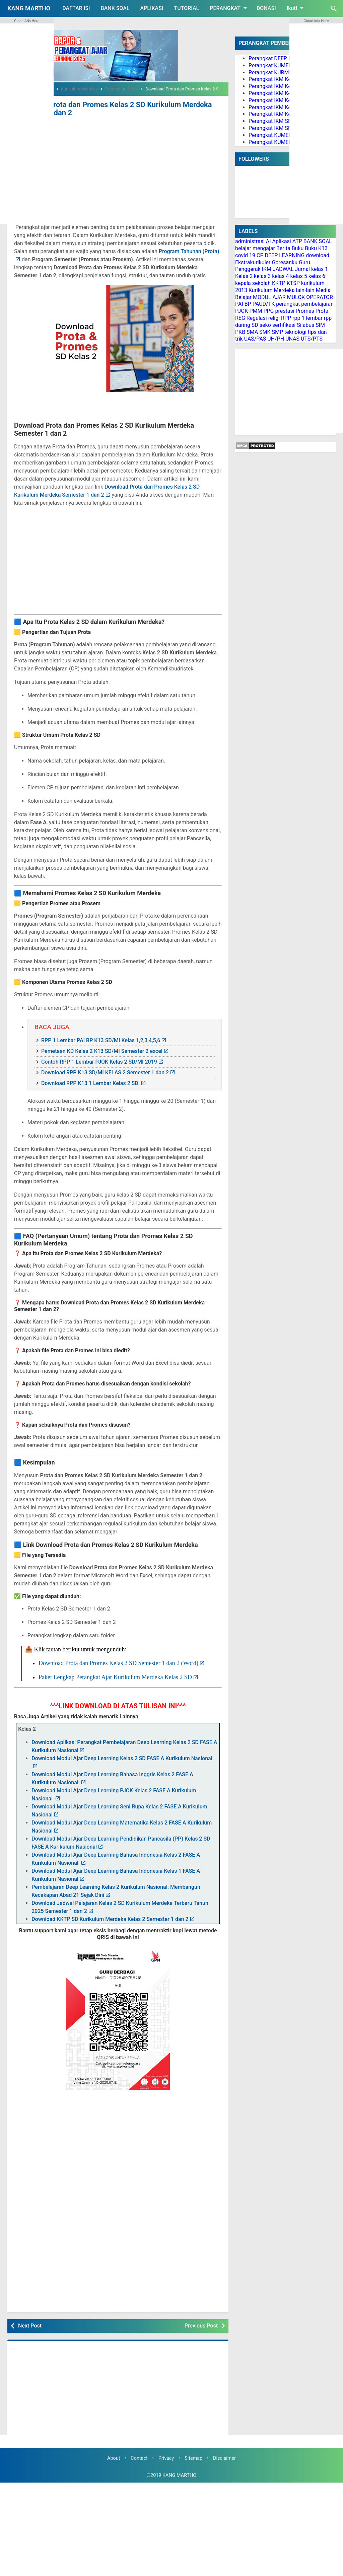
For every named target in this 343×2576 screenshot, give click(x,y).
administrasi (250, 241)
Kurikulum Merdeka (272, 290)
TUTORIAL (186, 8)
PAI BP (243, 304)
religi (274, 318)
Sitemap (193, 2456)
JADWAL (283, 269)
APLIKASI (151, 8)
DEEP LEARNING (284, 255)
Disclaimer (224, 2456)
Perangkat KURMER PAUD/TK (284, 72)
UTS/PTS (312, 339)
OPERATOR (319, 297)
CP (260, 255)
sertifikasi (284, 325)
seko (265, 325)
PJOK (241, 311)
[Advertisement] (118, 167)
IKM (266, 269)
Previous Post (201, 2324)
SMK (265, 332)
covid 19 (245, 255)
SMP (277, 332)
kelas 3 (262, 276)
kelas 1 (319, 269)
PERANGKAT (229, 8)
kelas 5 (298, 276)
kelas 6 (316, 276)
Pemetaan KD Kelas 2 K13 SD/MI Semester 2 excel (101, 1050)
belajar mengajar (255, 248)
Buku (298, 248)
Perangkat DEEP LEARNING (281, 58)
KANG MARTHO (28, 8)
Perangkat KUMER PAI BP (279, 135)
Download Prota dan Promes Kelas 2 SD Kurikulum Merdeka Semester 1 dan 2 (104, 108)
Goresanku (284, 262)
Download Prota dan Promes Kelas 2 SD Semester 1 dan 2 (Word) (118, 1661)
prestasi (284, 311)
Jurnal (302, 269)
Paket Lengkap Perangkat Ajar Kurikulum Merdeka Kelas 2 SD (115, 1675)
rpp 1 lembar (307, 318)
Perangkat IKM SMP (272, 121)
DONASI (266, 8)
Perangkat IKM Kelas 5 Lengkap (286, 107)
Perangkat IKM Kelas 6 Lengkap (286, 114)
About (113, 2456)
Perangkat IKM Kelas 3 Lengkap (286, 93)
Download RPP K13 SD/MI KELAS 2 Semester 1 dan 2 (105, 1071)
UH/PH (275, 339)
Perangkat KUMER (270, 65)
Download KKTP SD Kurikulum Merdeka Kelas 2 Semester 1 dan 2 (109, 1918)
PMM (255, 311)
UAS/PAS (255, 339)
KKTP (278, 283)
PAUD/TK (264, 304)
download (317, 255)
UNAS (292, 339)
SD (255, 325)
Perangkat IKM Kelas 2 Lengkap (286, 86)
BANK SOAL (115, 8)
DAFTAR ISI (76, 8)
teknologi (295, 332)
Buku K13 (316, 248)
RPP (286, 318)
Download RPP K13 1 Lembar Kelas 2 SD (90, 1082)
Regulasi (257, 318)
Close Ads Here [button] (26, 21)
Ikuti (296, 8)
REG (240, 318)
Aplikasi (281, 241)
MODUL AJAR (269, 297)
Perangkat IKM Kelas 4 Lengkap (286, 100)
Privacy (166, 2456)
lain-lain (305, 290)
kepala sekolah (253, 283)
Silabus (305, 325)
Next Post (30, 2324)
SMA (252, 332)
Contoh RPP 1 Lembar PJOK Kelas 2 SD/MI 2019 (99, 1060)
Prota (322, 311)
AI (268, 241)
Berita (283, 248)
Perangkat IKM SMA (272, 128)
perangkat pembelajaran (305, 304)
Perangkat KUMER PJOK (277, 142)
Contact (139, 2456)
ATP (297, 241)
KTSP (293, 283)
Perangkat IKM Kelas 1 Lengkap (286, 79)
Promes (305, 311)
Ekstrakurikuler (252, 262)
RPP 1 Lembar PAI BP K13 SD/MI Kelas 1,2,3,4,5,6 (100, 1039)
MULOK (296, 297)
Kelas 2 (244, 276)
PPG (268, 311)
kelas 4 (280, 276)
